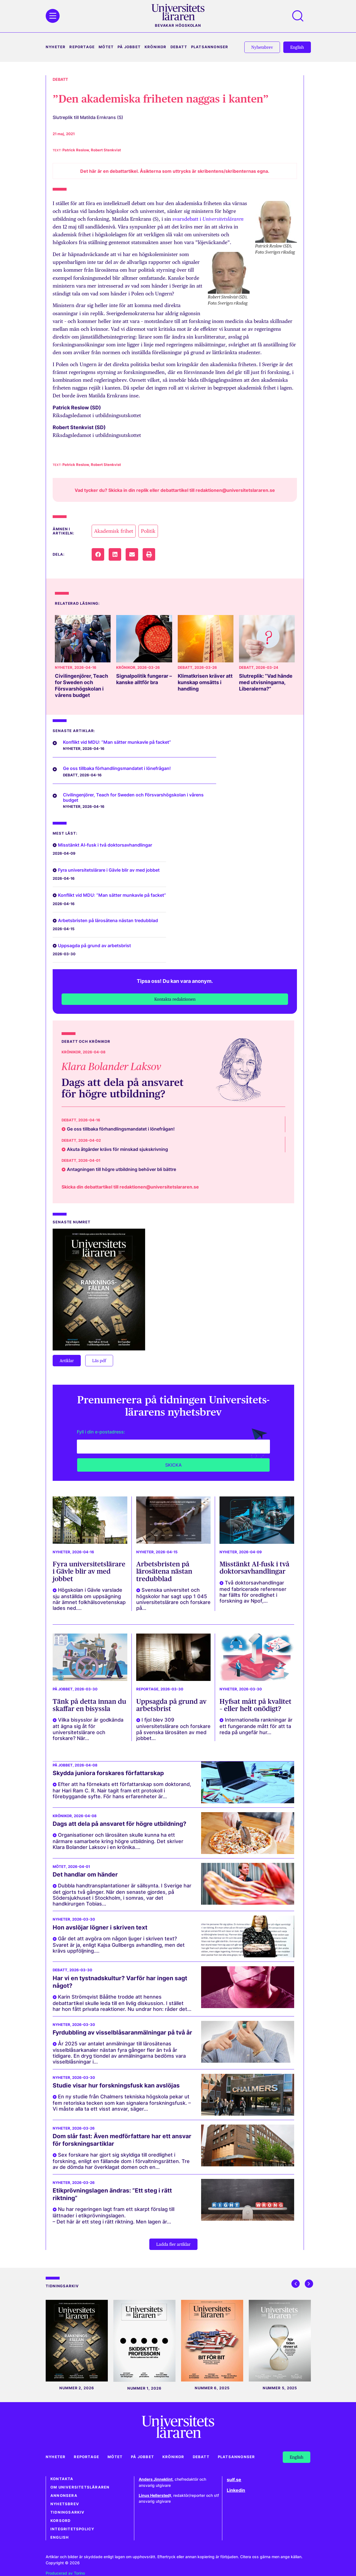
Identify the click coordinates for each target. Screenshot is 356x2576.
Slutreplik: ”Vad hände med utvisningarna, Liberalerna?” (265, 682)
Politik (148, 531)
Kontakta (62, 2479)
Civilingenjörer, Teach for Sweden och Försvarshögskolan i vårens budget (81, 685)
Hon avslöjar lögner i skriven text (100, 1927)
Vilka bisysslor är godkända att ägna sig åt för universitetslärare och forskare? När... (88, 1729)
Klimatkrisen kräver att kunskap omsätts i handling (205, 682)
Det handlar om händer (85, 1874)
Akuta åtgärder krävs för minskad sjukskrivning (117, 1149)
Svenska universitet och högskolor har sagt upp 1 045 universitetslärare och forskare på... (173, 1599)
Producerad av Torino (65, 2573)
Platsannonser (209, 47)
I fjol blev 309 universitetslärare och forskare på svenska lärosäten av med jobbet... (173, 1729)
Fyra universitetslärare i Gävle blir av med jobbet (109, 870)
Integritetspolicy (72, 2529)
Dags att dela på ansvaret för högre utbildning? (123, 1088)
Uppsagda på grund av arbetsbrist (94, 945)
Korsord (60, 2521)
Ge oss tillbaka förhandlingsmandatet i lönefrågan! (117, 768)
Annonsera (63, 2496)
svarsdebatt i (207, 219)
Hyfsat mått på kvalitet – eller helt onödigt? (255, 1705)
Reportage (82, 47)
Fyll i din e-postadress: (101, 1432)
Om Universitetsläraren (79, 2487)
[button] (98, 554)
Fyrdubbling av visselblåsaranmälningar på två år (122, 2032)
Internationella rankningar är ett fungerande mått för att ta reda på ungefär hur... (256, 1726)
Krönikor (156, 47)
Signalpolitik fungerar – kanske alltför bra (144, 679)
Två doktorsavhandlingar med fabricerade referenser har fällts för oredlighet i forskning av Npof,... (253, 1592)
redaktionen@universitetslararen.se (235, 490)
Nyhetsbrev (64, 2504)
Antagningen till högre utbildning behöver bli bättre (121, 1169)
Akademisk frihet (113, 531)
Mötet (106, 47)
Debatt (178, 47)
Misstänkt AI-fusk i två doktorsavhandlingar (105, 845)
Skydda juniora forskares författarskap (108, 1773)
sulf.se (234, 2479)
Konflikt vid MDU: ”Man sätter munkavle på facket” (117, 742)
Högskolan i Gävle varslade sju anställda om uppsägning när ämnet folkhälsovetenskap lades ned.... (89, 1599)
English (59, 2537)
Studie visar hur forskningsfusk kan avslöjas (116, 2085)
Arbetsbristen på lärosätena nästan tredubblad (108, 920)
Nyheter (55, 47)
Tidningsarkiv (67, 2512)
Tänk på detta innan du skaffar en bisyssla (89, 1705)
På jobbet (129, 47)
